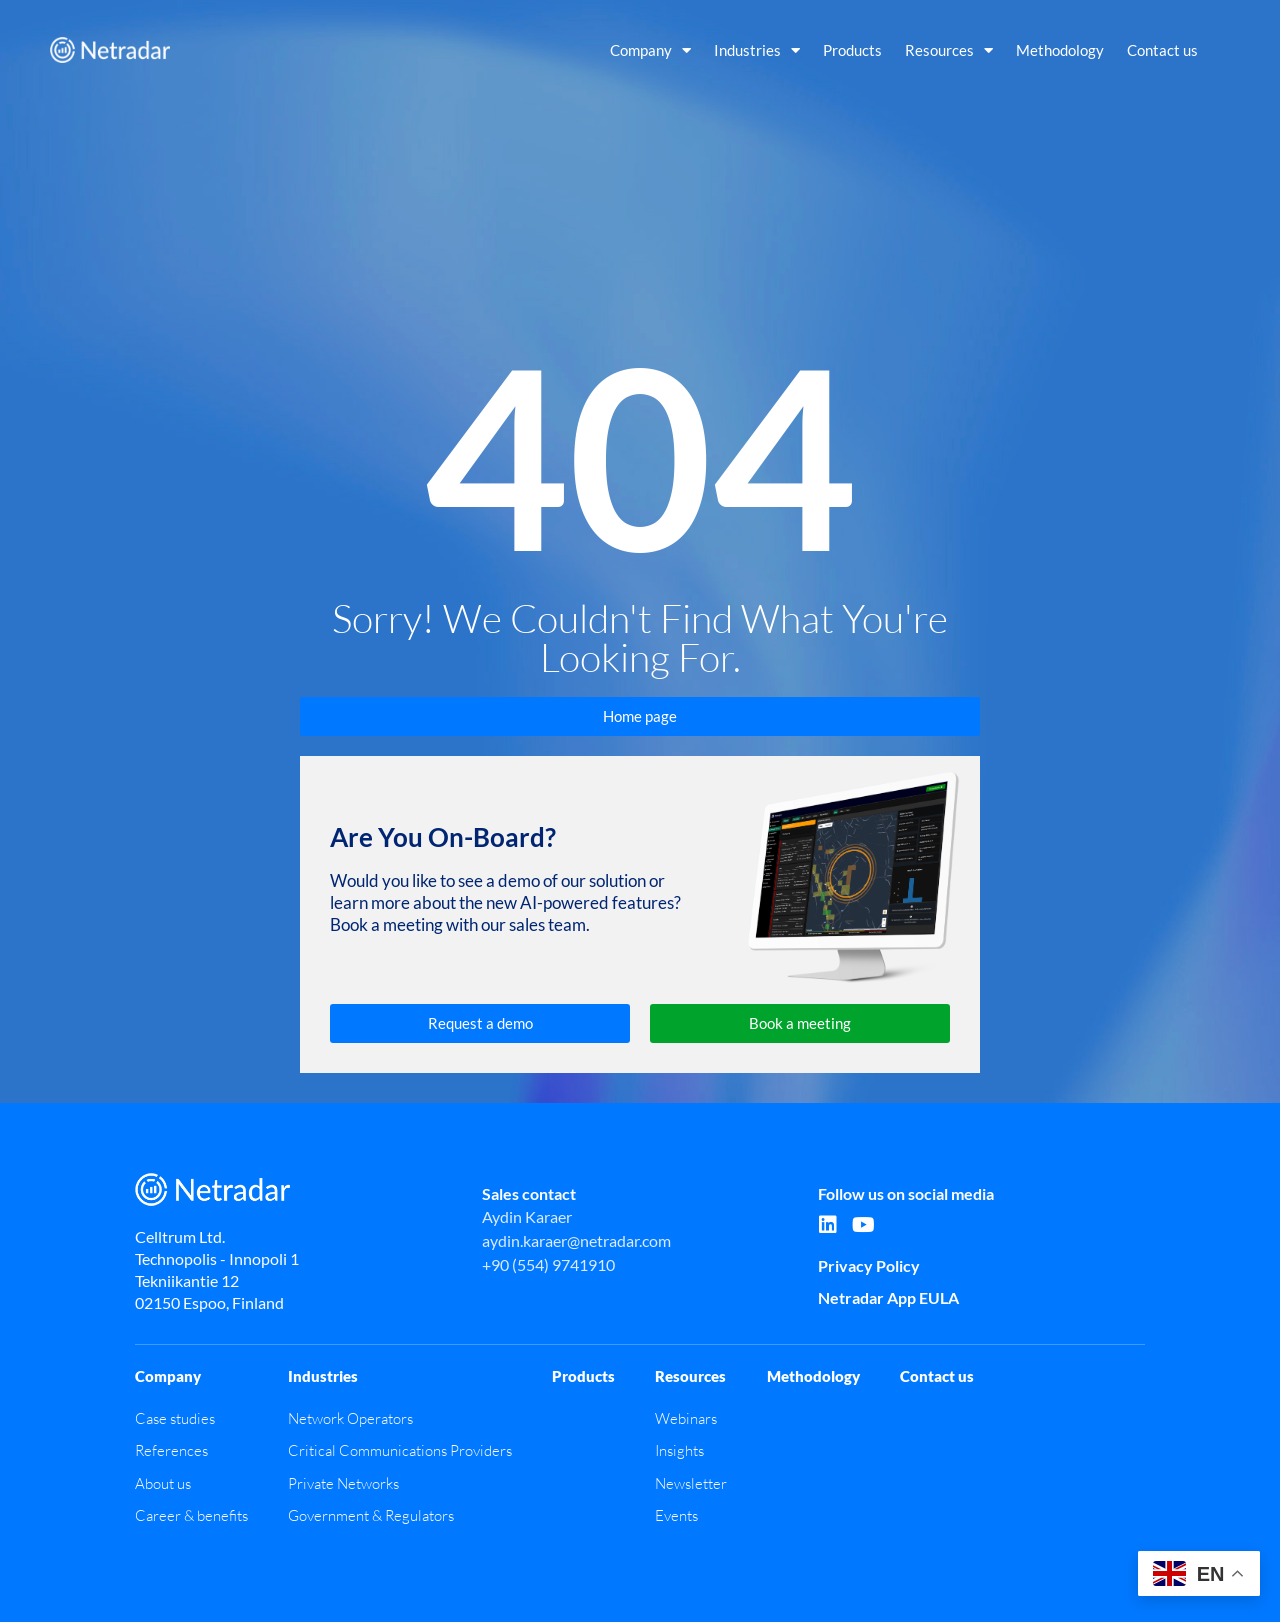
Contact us (1162, 50)
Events (676, 1515)
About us (163, 1483)
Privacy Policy (869, 1265)
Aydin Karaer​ (527, 1216)
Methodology (1060, 50)
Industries (757, 50)
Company (650, 50)
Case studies (175, 1418)
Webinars (686, 1418)
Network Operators (350, 1418)
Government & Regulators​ (371, 1515)
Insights (679, 1450)
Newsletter (691, 1483)
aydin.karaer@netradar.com (576, 1240)
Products (852, 50)
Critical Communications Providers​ (400, 1450)
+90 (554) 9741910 (548, 1264)
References (171, 1450)
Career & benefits (191, 1515)
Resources (949, 50)
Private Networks (343, 1483)
